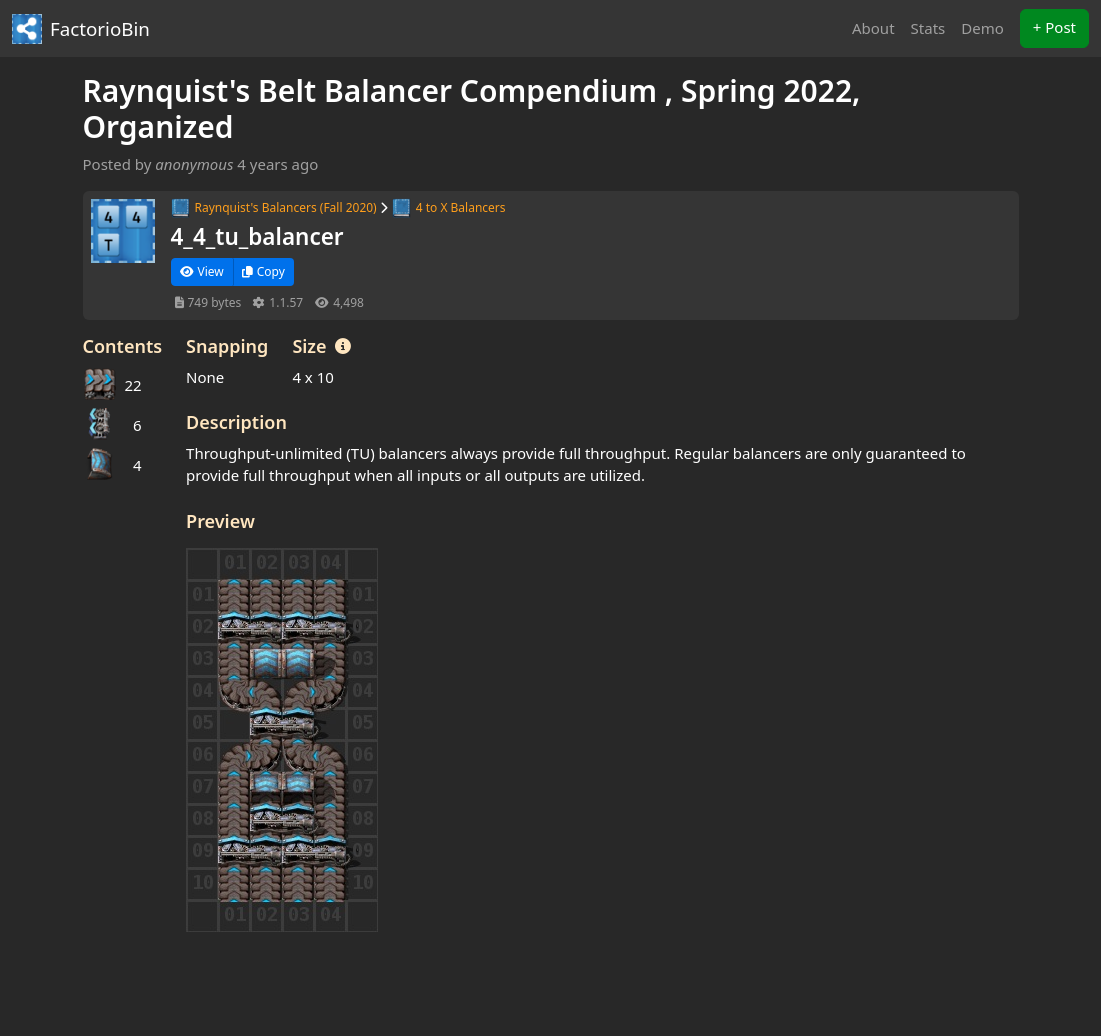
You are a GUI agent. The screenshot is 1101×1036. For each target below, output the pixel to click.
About (873, 28)
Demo (982, 28)
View (202, 271)
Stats (928, 28)
